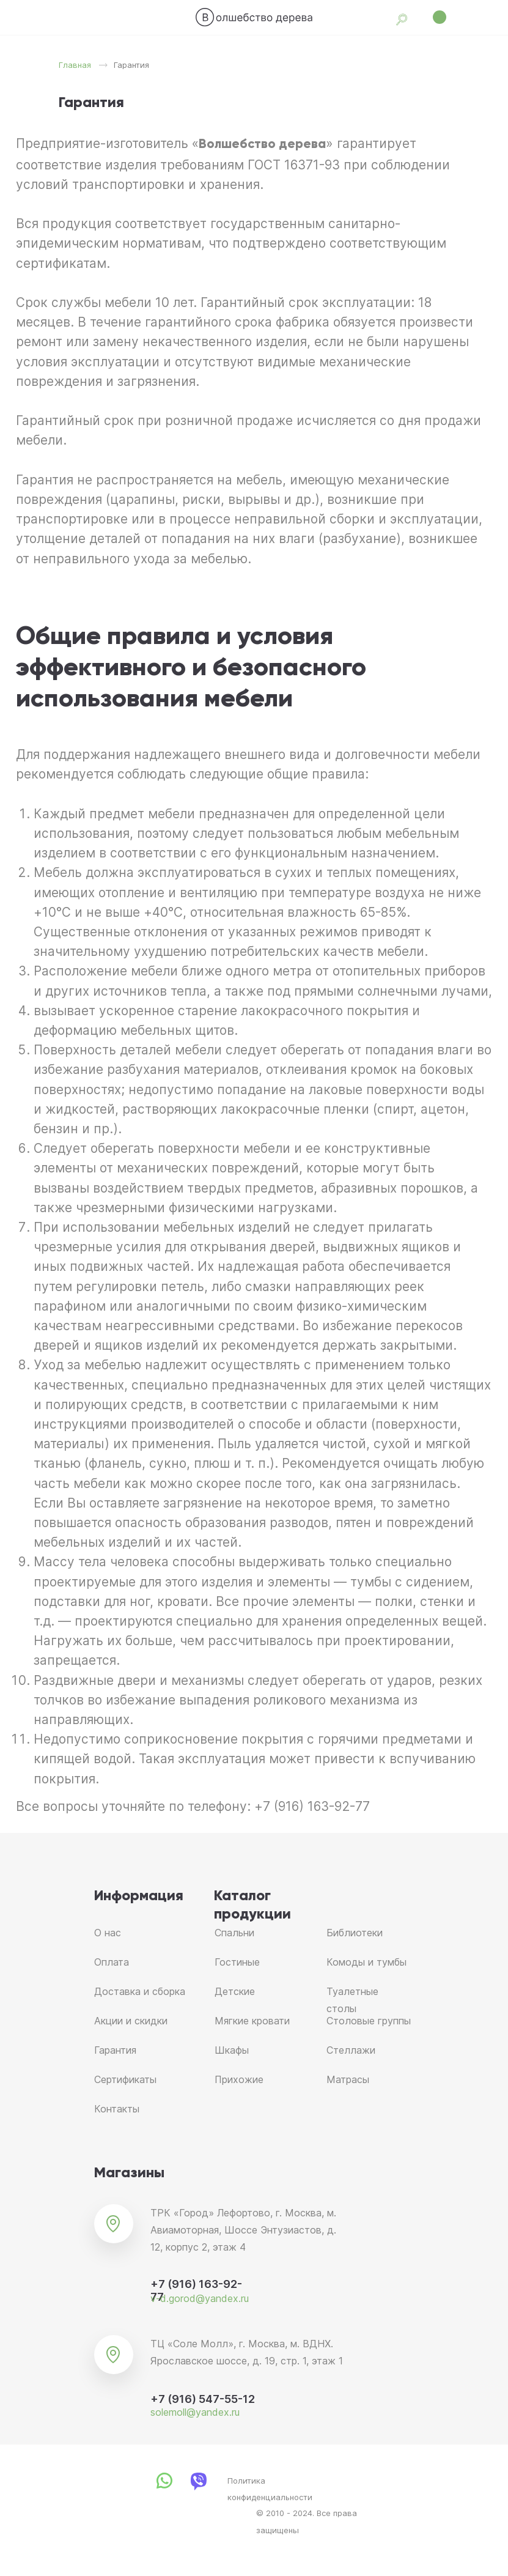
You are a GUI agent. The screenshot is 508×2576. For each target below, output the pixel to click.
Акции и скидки (130, 2021)
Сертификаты (125, 2079)
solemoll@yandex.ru (195, 2412)
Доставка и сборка (139, 1991)
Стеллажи (350, 2050)
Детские (235, 1991)
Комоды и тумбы (366, 1962)
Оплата (111, 1962)
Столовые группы (368, 2021)
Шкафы (232, 2050)
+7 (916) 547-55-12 (202, 2399)
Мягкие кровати (252, 2021)
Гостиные (237, 1962)
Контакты (116, 2109)
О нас (107, 1932)
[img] (254, 17)
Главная (75, 65)
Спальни (234, 1932)
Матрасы (347, 2079)
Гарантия (115, 2050)
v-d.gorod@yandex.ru (199, 2298)
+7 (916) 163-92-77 (312, 1806)
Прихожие (239, 2079)
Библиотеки (354, 1932)
